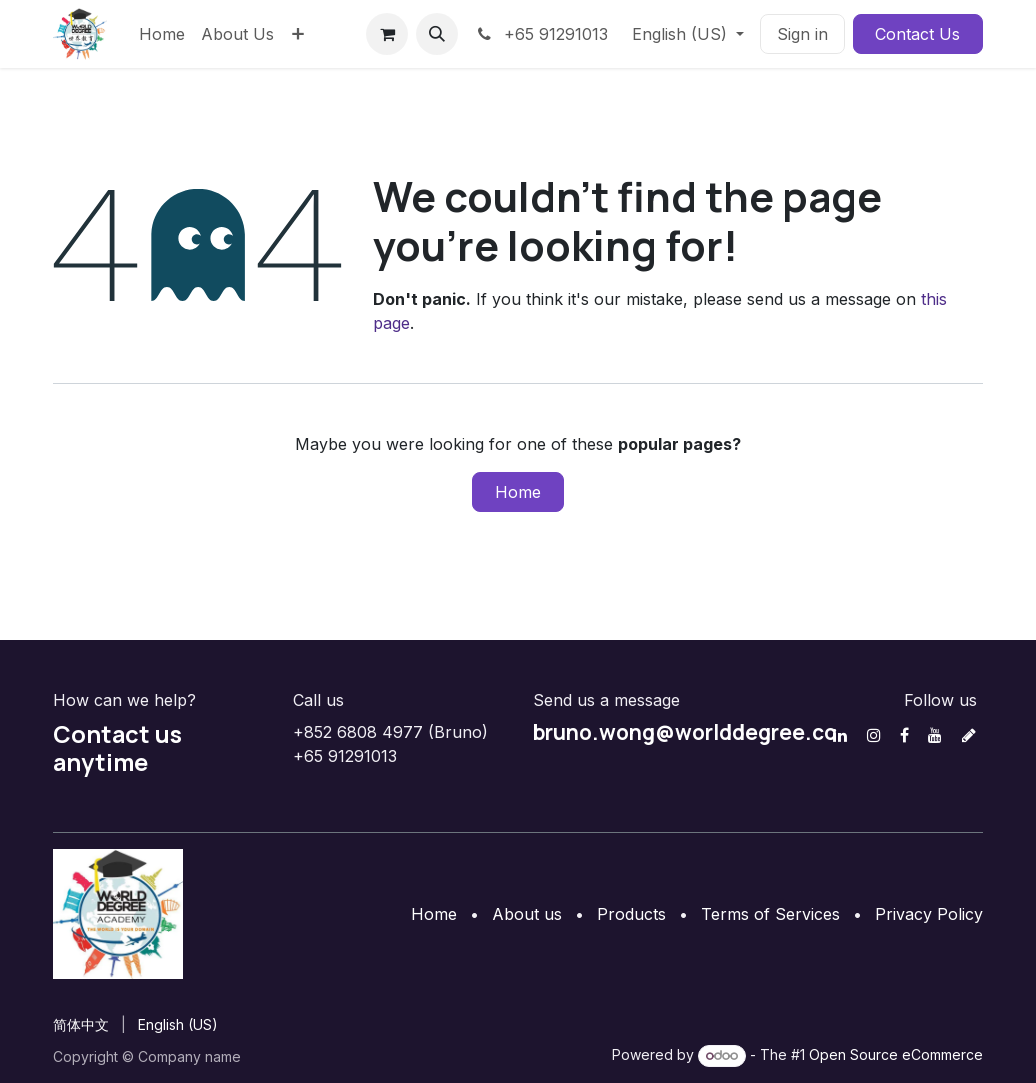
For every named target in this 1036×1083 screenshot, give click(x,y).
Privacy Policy (929, 914)
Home (518, 492)
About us (527, 914)
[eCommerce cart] (387, 34)
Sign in (802, 34)
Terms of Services (770, 914)
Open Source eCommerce (896, 1054)
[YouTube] (935, 735)
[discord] (969, 735)
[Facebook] (904, 735)
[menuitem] (162, 34)
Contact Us (917, 34)
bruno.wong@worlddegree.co (685, 732)
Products (631, 914)
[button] (437, 34)
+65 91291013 (541, 34)
